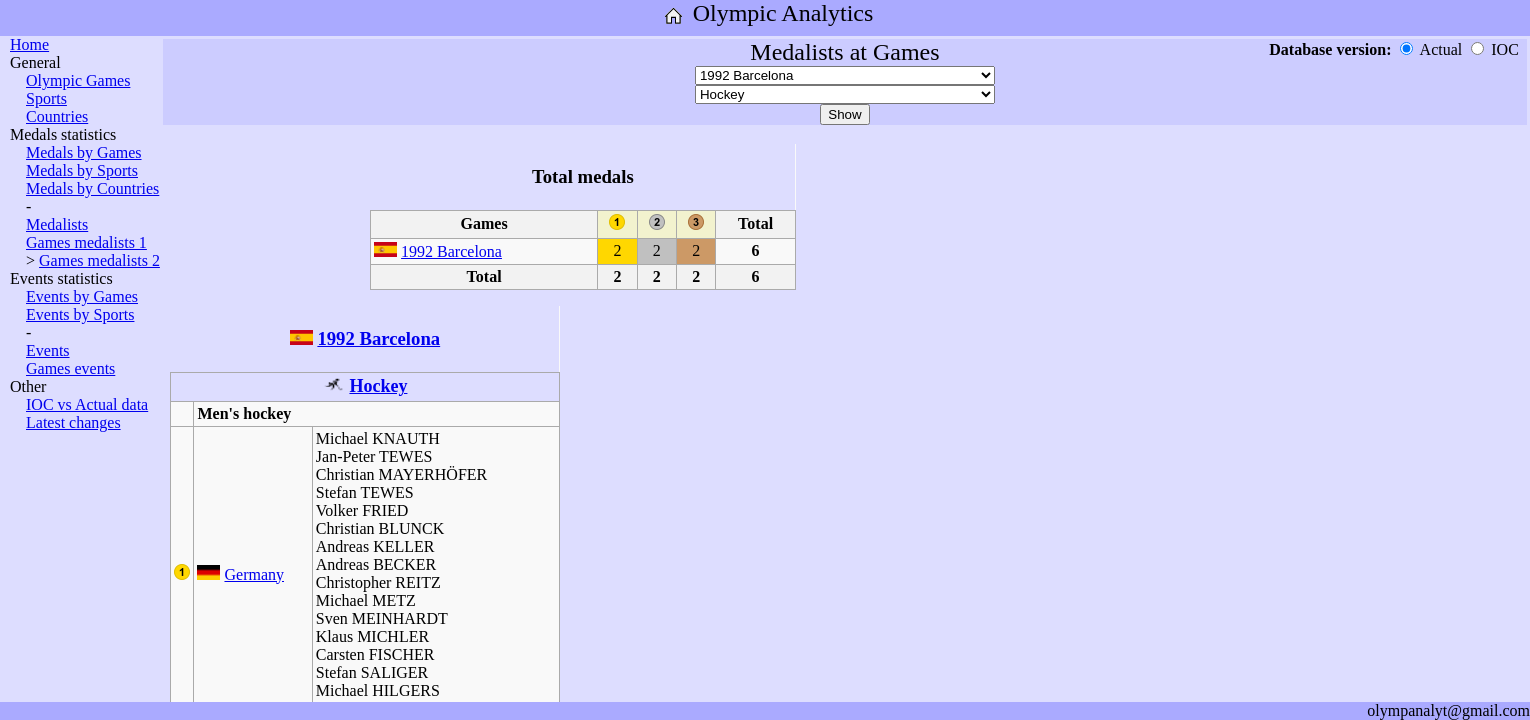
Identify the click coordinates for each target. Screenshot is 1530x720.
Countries (57, 116)
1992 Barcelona (451, 251)
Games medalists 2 (99, 260)
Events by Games (82, 296)
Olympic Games (78, 80)
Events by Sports (80, 314)
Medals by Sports (82, 170)
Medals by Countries (92, 188)
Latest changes (73, 422)
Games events (70, 368)
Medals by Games (84, 152)
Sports (46, 98)
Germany (254, 574)
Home (29, 44)
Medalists (57, 224)
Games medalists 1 (86, 242)
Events (48, 350)
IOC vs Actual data (87, 404)
